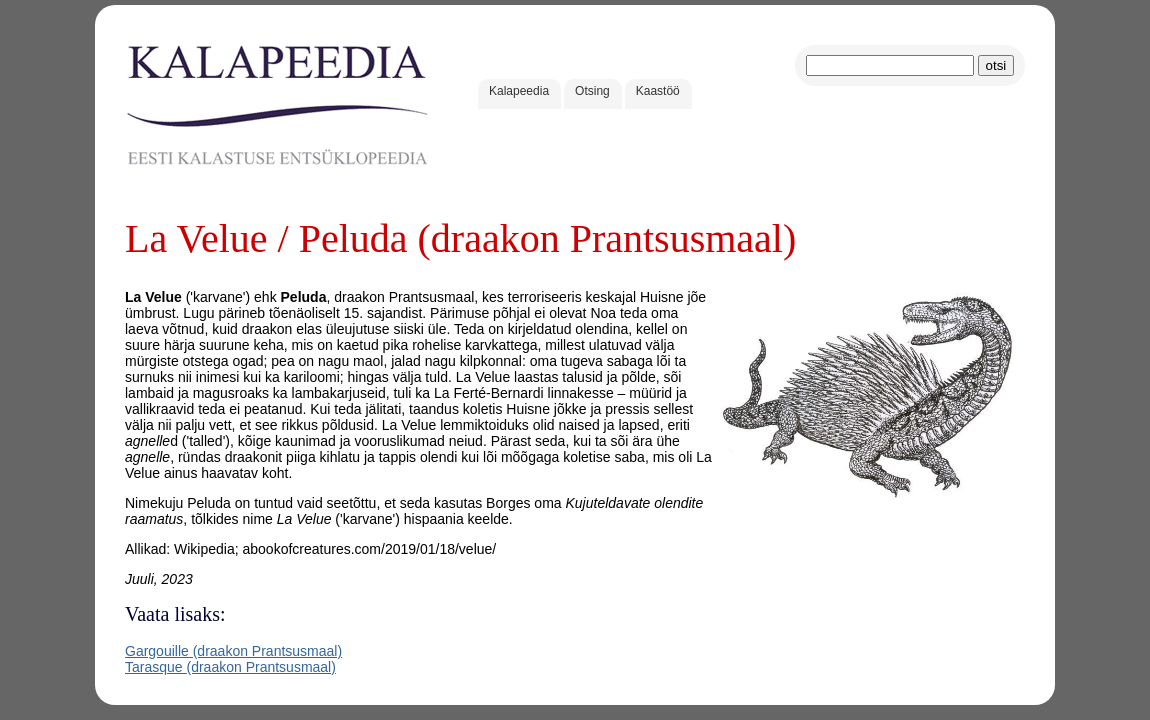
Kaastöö (658, 91)
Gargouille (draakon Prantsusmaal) (233, 651)
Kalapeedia (519, 91)
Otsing (592, 91)
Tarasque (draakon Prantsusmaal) (230, 667)
